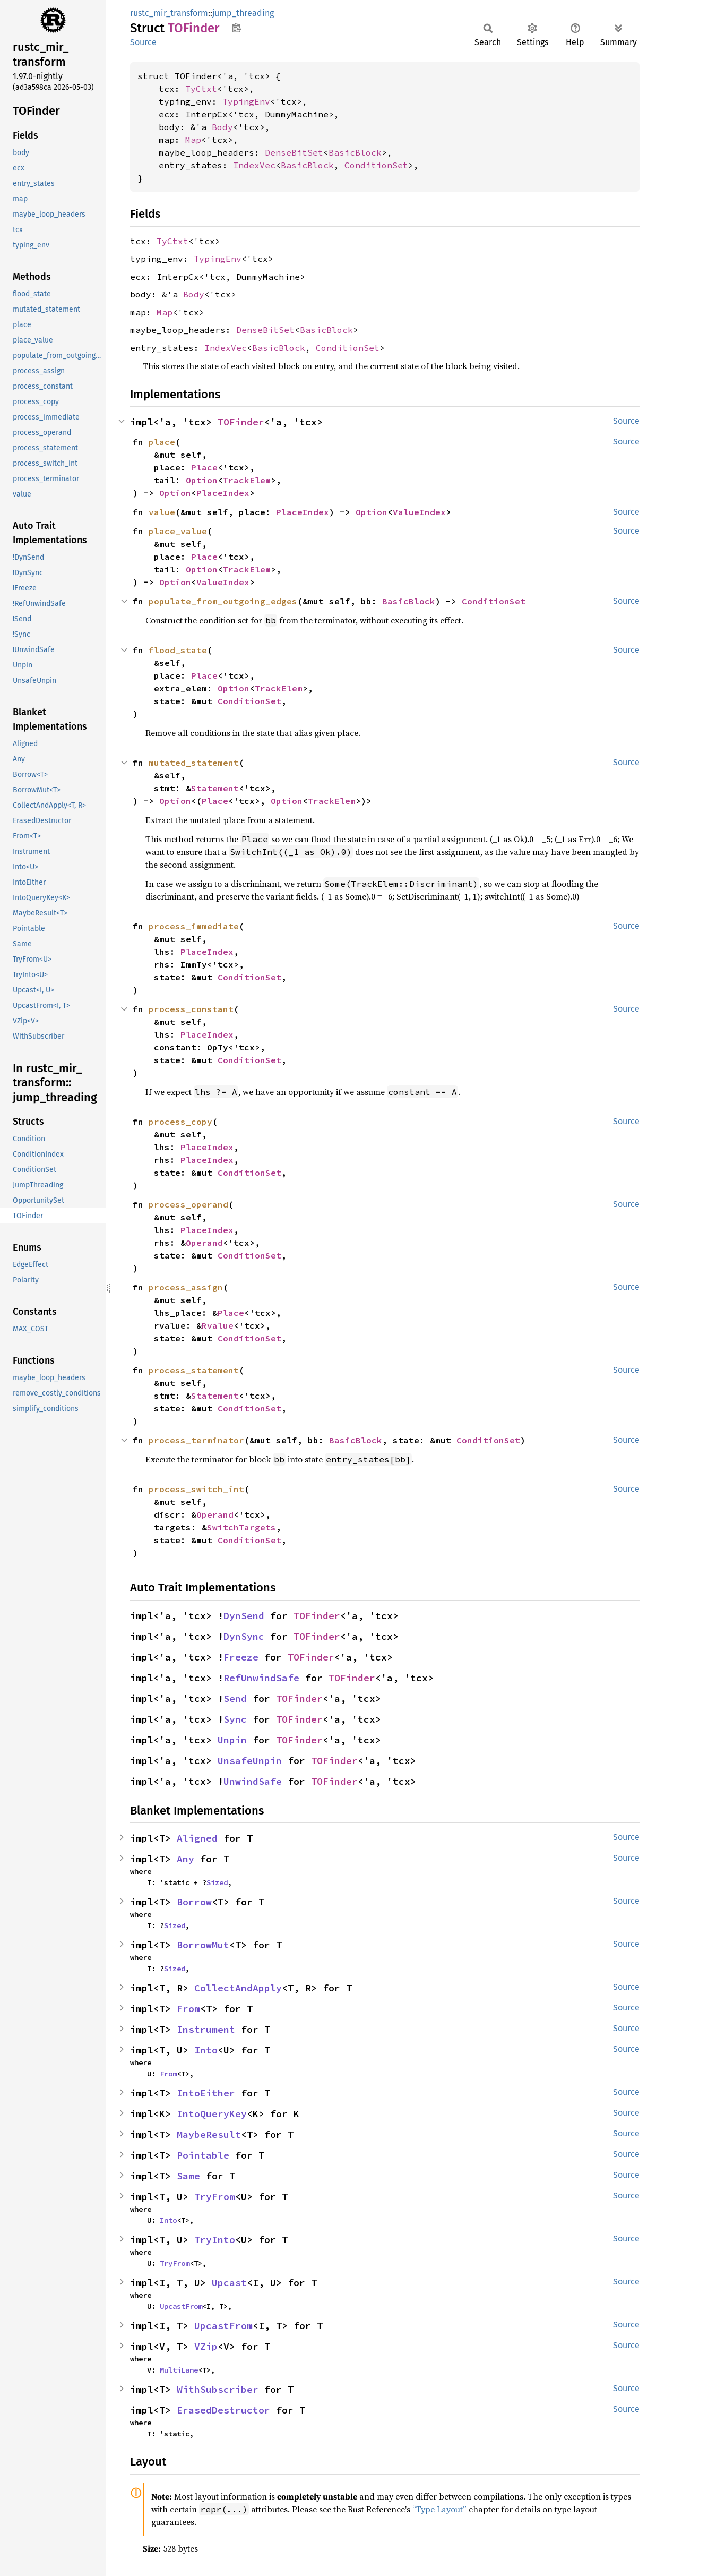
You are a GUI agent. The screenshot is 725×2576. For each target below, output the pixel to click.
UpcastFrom (181, 2306)
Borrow (194, 1902)
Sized (217, 1882)
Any (185, 1859)
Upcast (229, 2283)
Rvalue (218, 1325)
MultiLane (179, 2370)
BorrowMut (203, 1945)
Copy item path (236, 28)
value (162, 512)
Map (193, 139)
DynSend (243, 1616)
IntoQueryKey (212, 2114)
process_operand (188, 1204)
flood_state (178, 650)
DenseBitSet (294, 152)
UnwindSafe (252, 1781)
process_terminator (196, 1440)
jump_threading (243, 13)
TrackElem (247, 480)
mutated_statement (194, 762)
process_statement (194, 1370)
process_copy (180, 1121)
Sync (235, 1719)
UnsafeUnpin (250, 1761)
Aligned (197, 1838)
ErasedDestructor (223, 2410)
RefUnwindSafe (261, 1678)
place (162, 442)
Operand (204, 1242)
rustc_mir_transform (169, 13)
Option (202, 480)
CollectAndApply (238, 1988)
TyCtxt (201, 88)
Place (204, 467)
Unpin (232, 1740)
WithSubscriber (217, 2389)
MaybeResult (209, 2134)
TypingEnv (246, 101)
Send (235, 1698)
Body (222, 127)
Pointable (203, 2155)
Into (206, 2050)
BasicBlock (355, 152)
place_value (178, 531)
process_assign (186, 1287)
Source (143, 42)
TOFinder (241, 422)
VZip (206, 2346)
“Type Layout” (439, 2509)
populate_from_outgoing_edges (223, 601)
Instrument (206, 2029)
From (188, 2008)
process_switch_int (196, 1489)
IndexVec (254, 165)
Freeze (240, 1657)
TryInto (214, 2239)
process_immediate (194, 926)
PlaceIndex (222, 492)
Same (188, 2176)
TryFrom (214, 2196)
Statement (215, 788)
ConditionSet (376, 165)
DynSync (243, 1636)
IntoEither (206, 2093)
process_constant (191, 1009)
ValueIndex (419, 512)
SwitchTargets (241, 1527)
